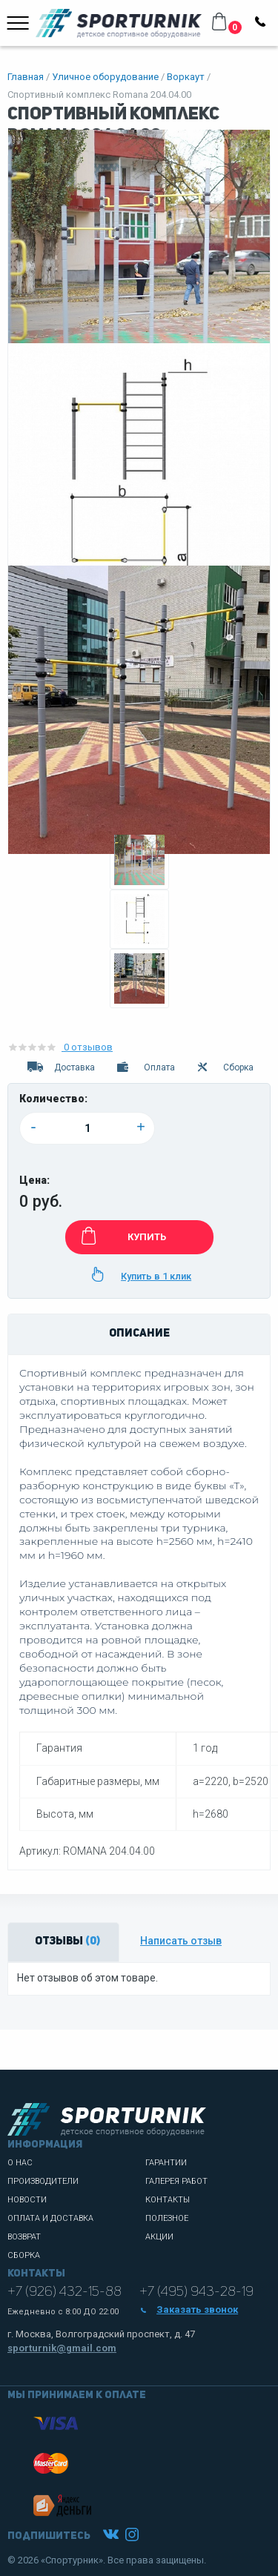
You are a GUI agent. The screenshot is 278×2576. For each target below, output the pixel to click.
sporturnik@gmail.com (61, 2348)
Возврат (24, 2237)
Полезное (166, 2218)
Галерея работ (176, 2181)
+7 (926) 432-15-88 (64, 2292)
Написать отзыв (181, 1941)
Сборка (224, 1067)
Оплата (145, 1067)
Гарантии (166, 2163)
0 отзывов (60, 1047)
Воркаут (186, 76)
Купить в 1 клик (139, 1274)
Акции (159, 2237)
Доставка (60, 1067)
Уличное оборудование (105, 76)
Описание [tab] (139, 1334)
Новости (27, 2200)
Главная (25, 76)
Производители (43, 2181)
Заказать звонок (189, 2309)
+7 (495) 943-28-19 (196, 2292)
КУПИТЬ (121, 1236)
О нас (20, 2163)
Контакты (167, 2200)
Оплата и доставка (50, 2218)
